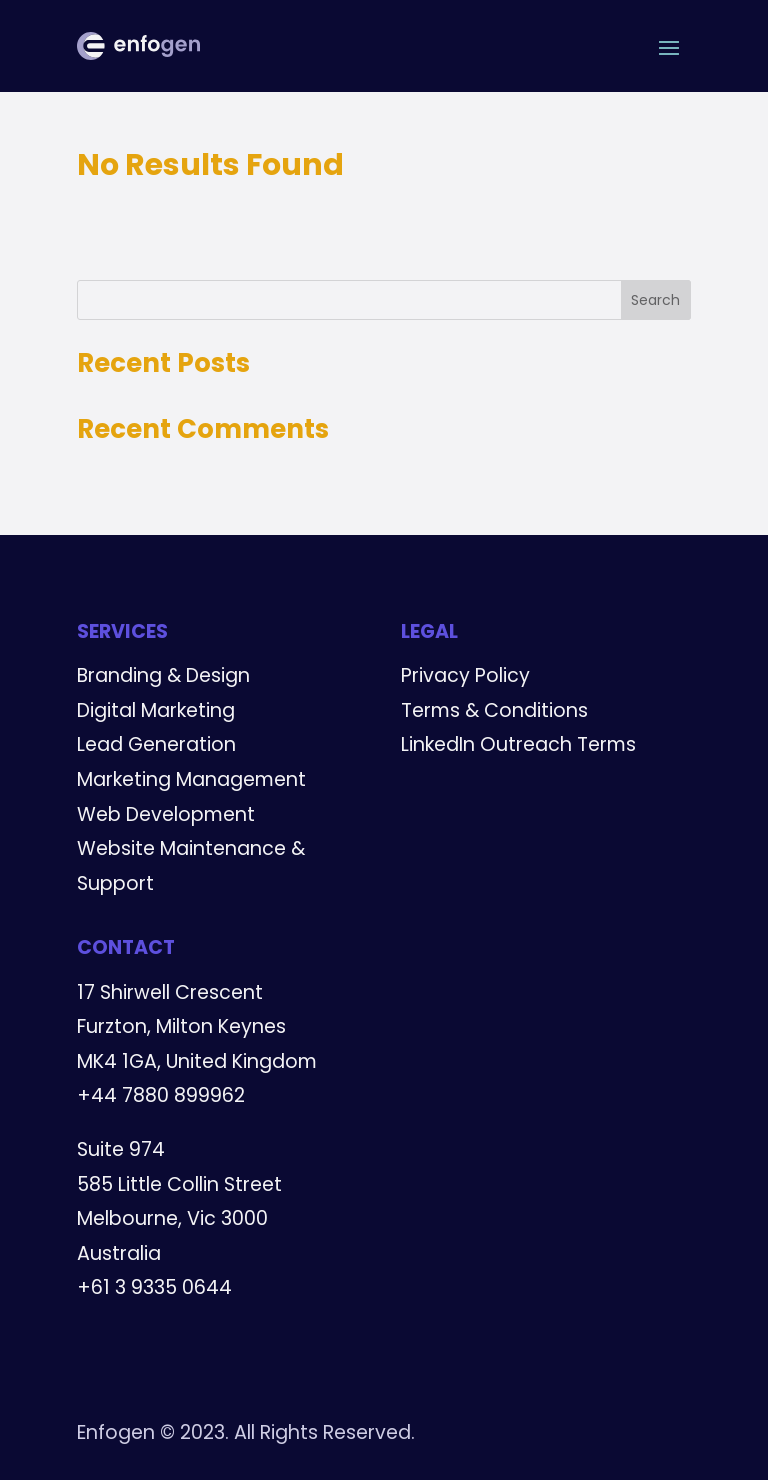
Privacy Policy (465, 675)
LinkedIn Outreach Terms (518, 744)
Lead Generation (156, 744)
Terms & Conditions (494, 710)
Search (655, 300)
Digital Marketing (156, 710)
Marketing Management (191, 779)
